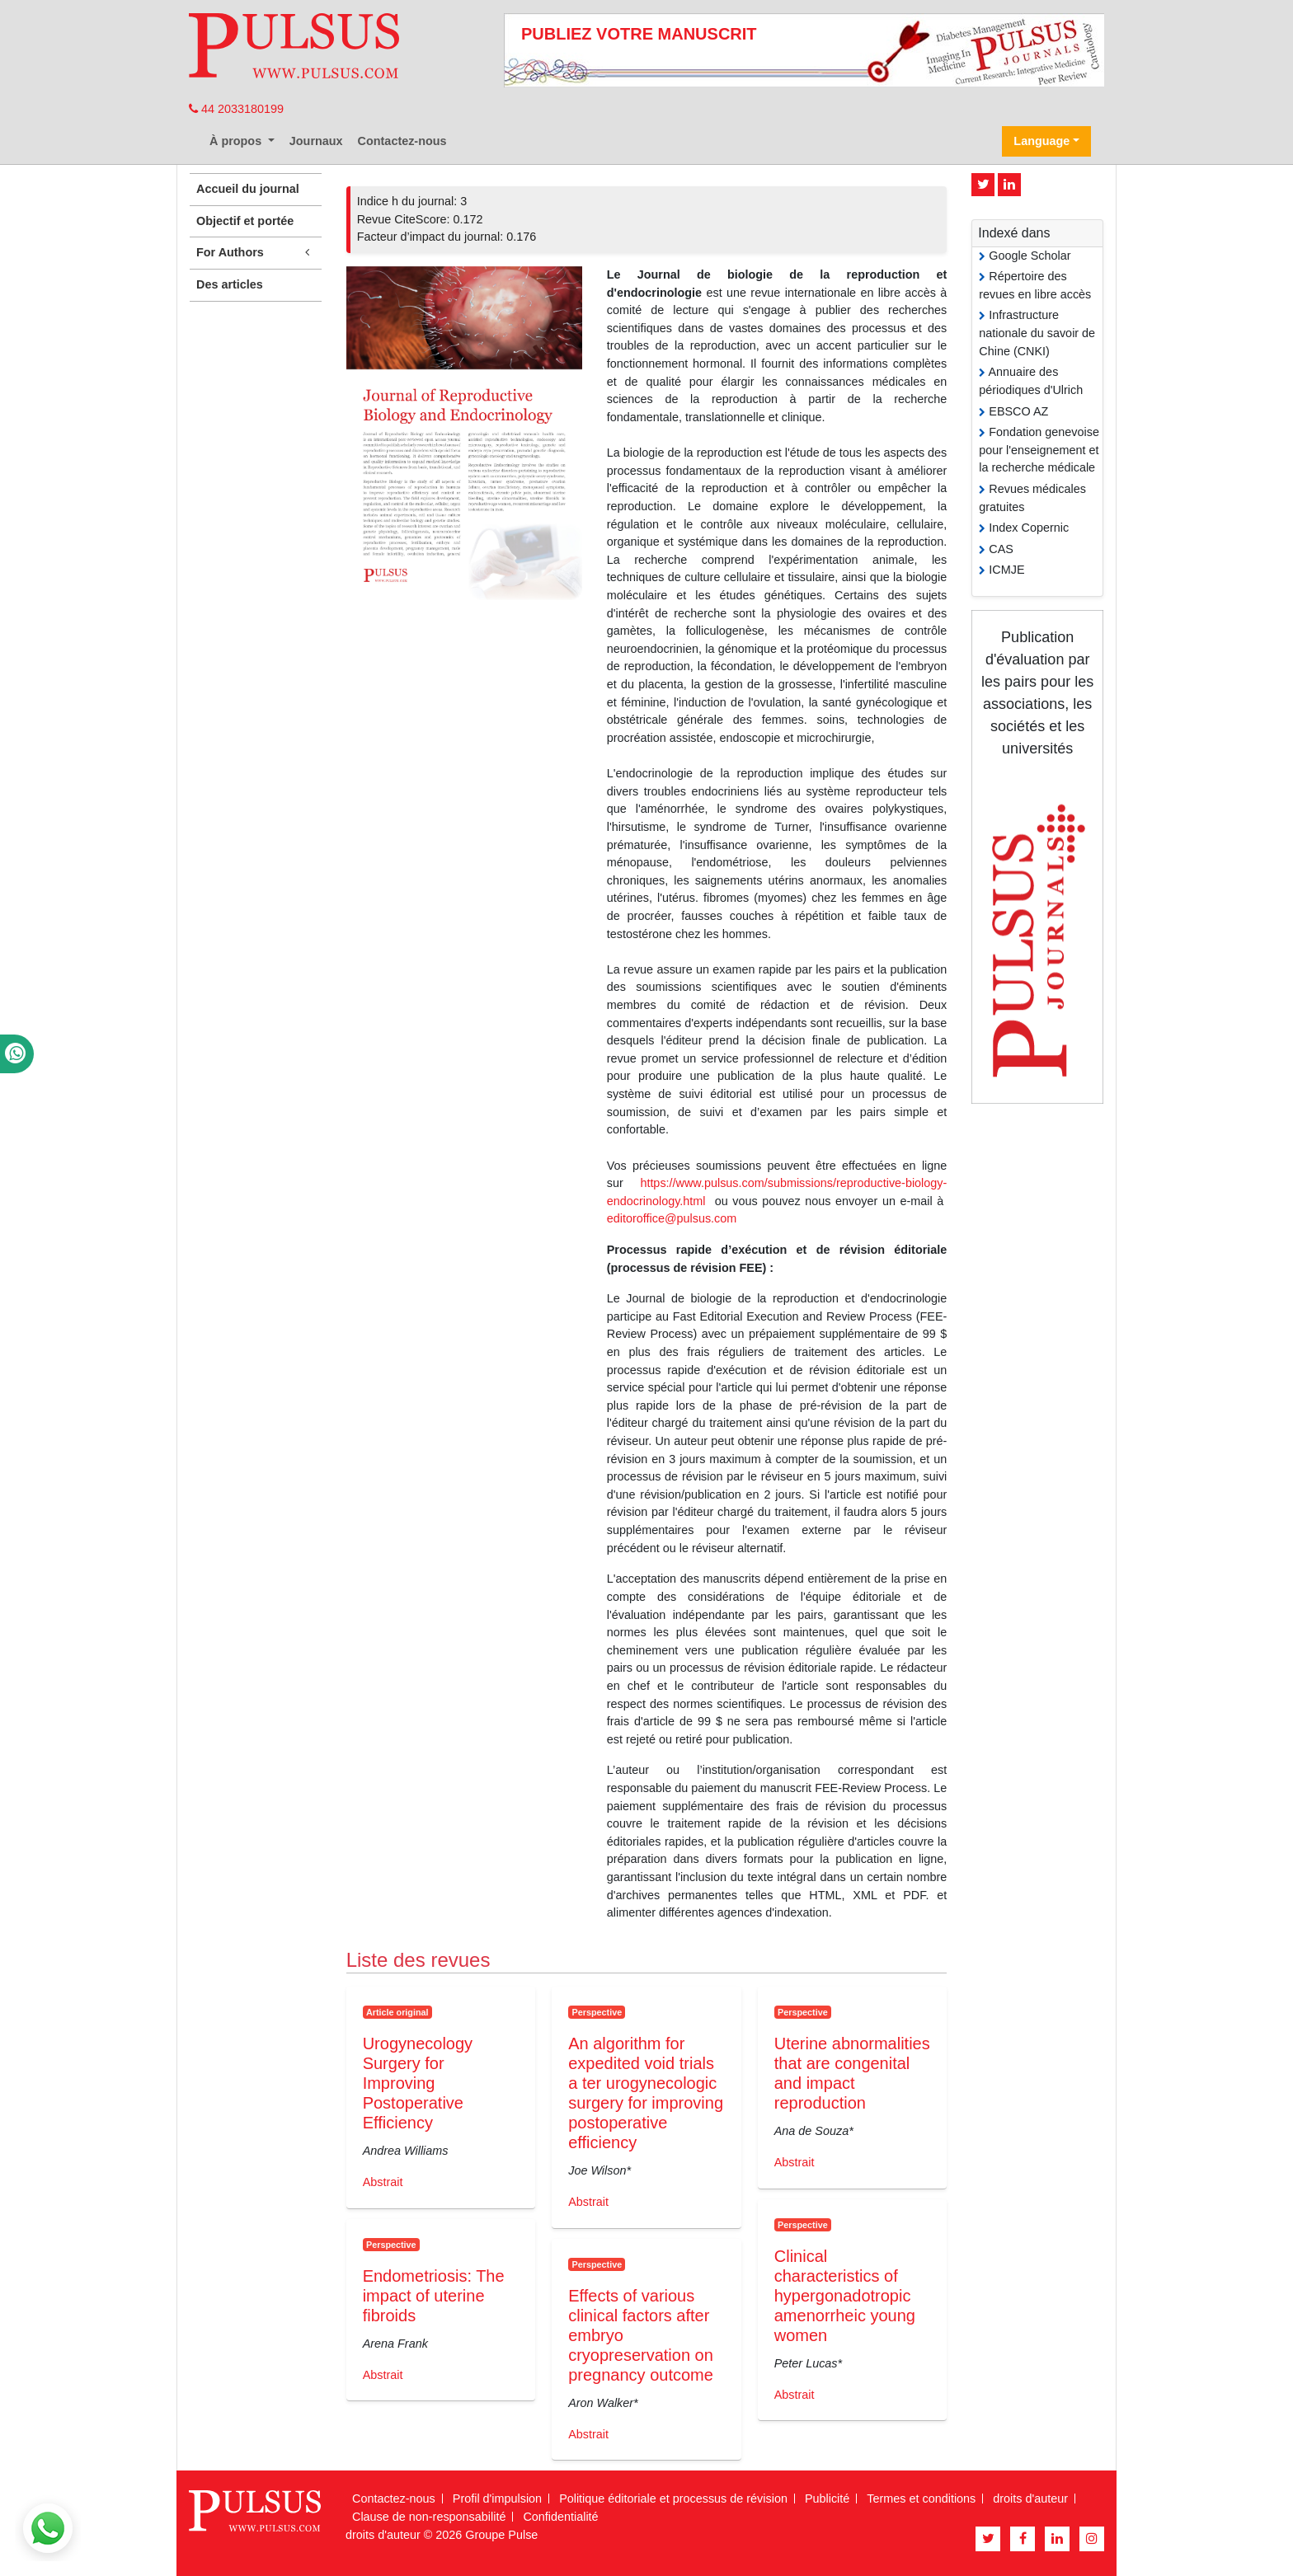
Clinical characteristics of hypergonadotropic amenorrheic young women (844, 2295)
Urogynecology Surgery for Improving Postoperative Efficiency (418, 2083)
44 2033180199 (236, 108)
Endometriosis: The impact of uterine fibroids (434, 2296)
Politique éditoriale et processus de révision (673, 2498)
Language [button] (1041, 141)
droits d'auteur (1030, 2498)
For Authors (255, 252)
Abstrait (383, 2182)
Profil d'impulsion (497, 2498)
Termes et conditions (921, 2498)
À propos (237, 141)
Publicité (827, 2498)
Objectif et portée (245, 221)
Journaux (316, 141)
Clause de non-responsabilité (428, 2516)
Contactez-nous (402, 141)
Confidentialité (560, 2516)
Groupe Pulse (501, 2534)
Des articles (229, 284)
